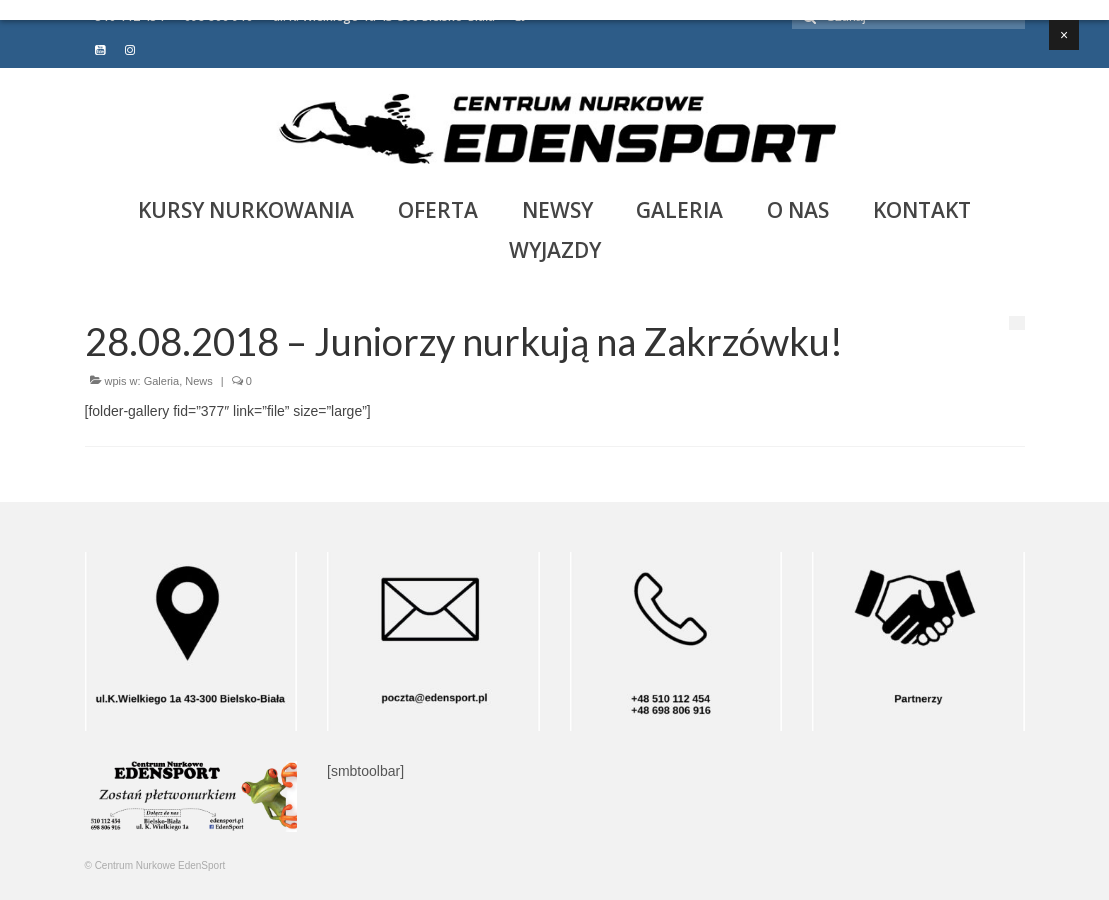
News (199, 381)
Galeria (161, 381)
